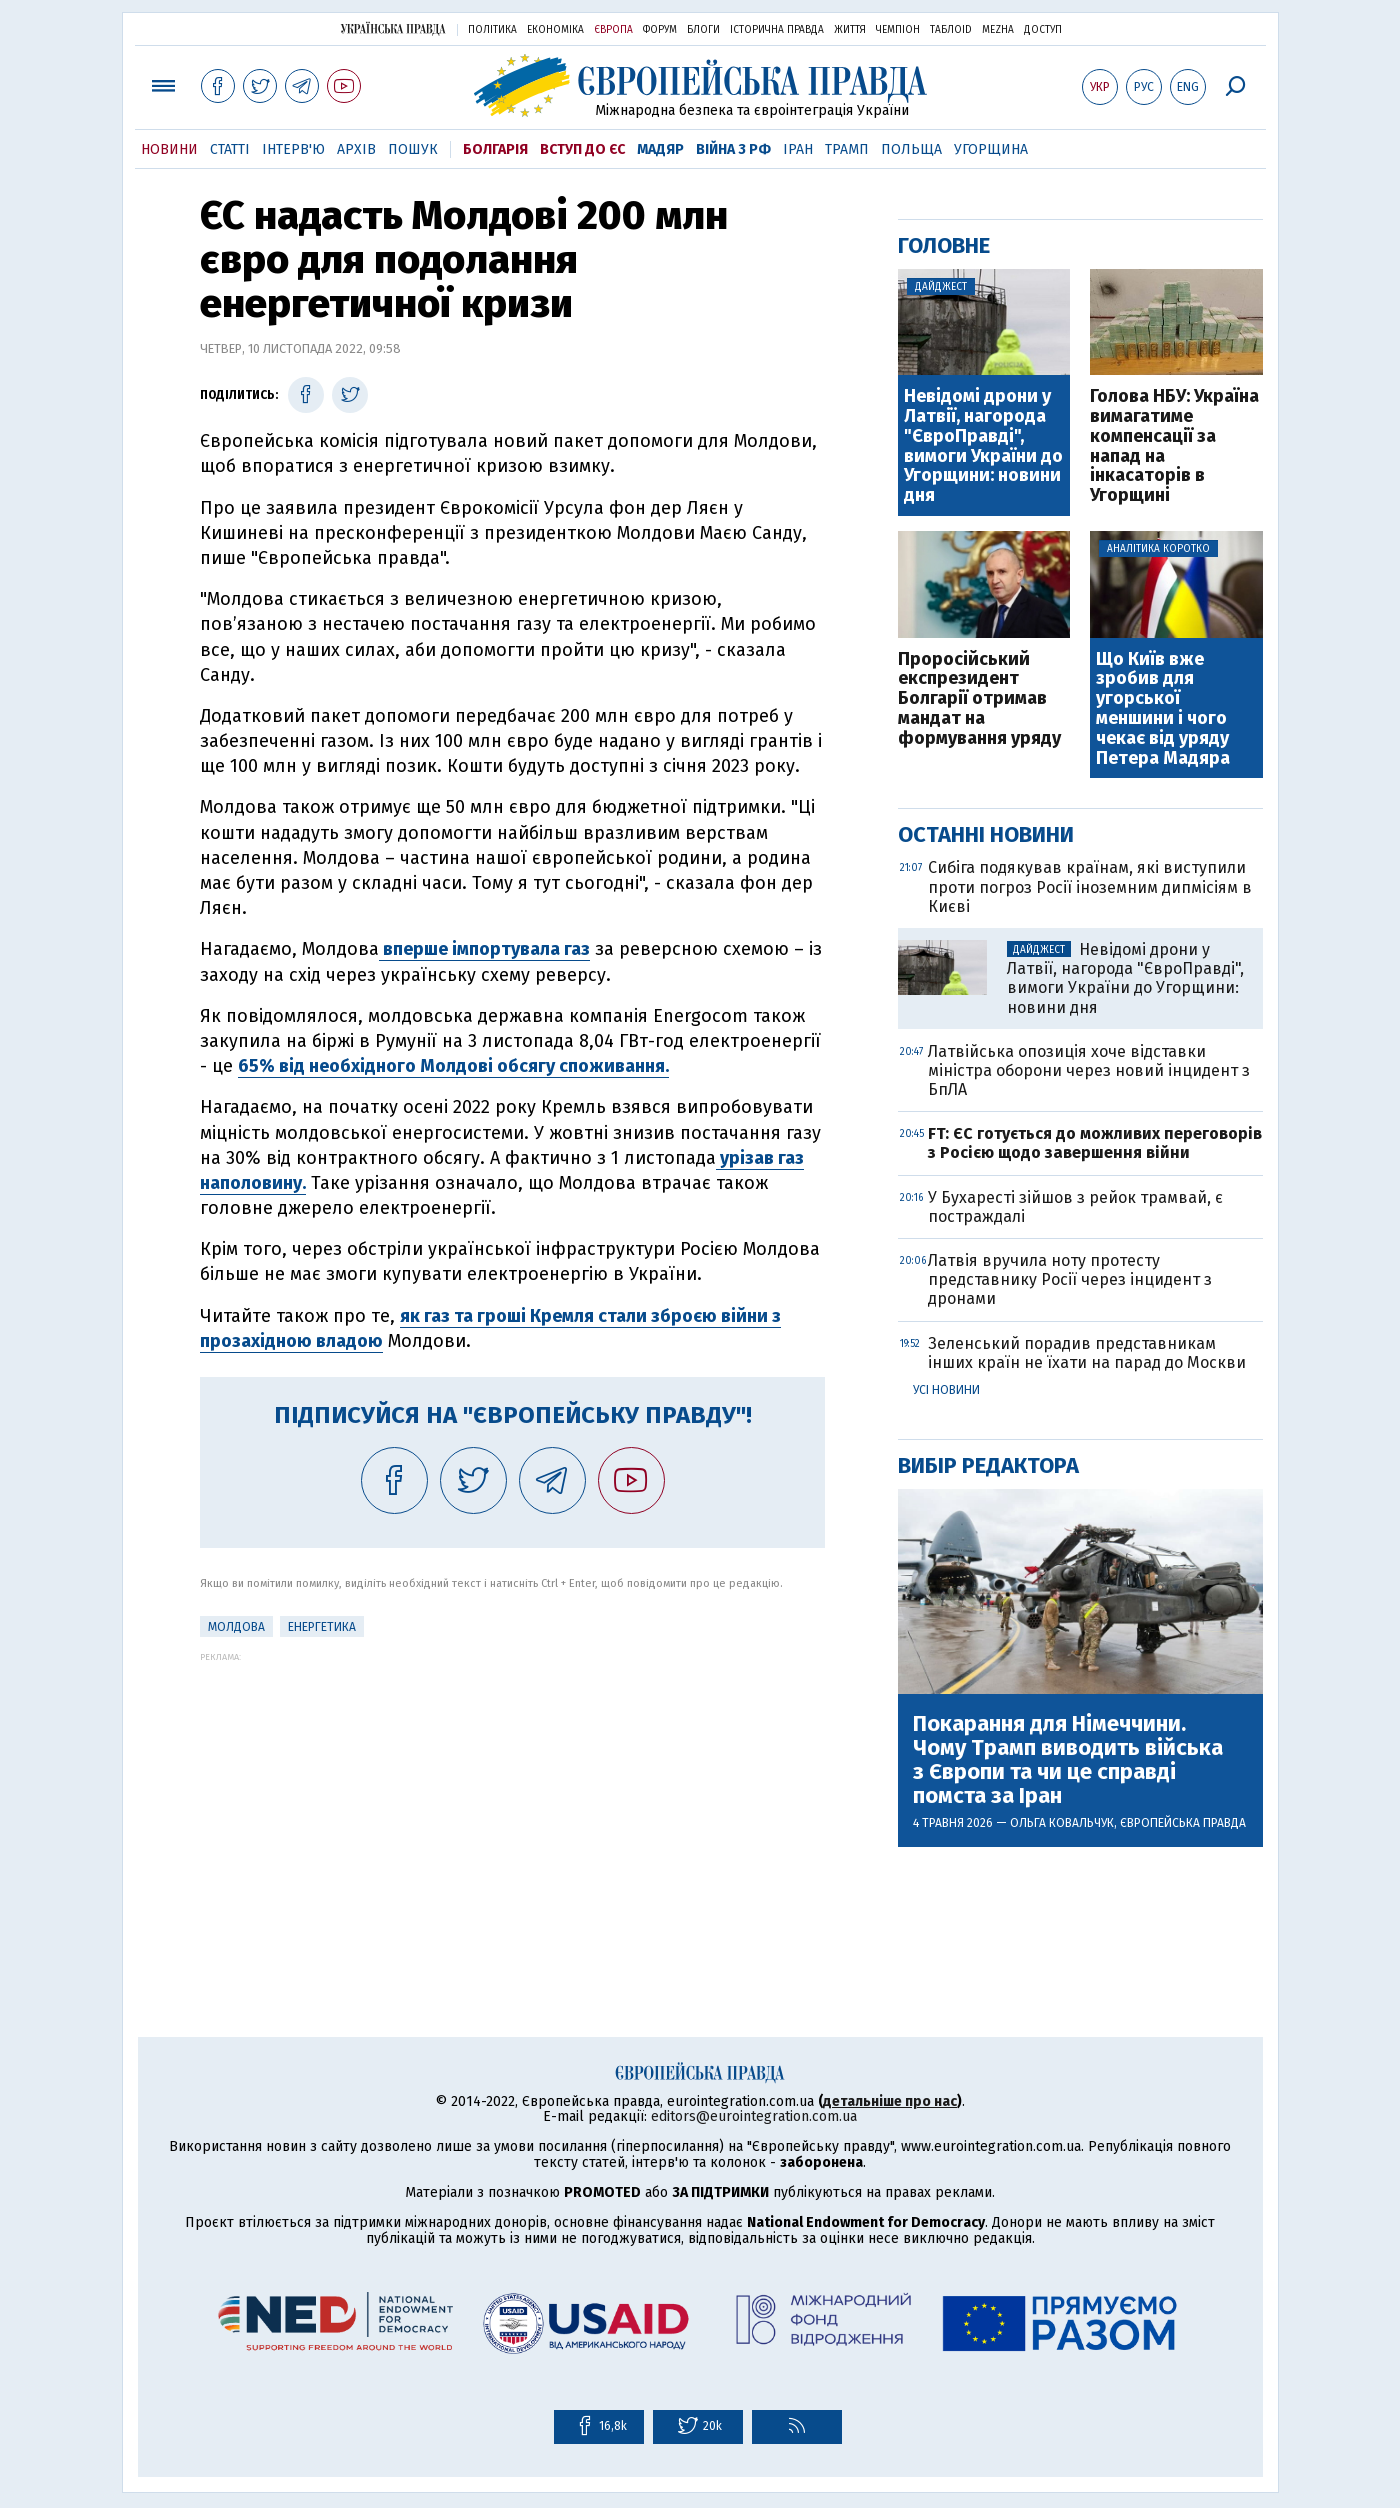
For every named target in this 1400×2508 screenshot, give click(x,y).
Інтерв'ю (293, 149)
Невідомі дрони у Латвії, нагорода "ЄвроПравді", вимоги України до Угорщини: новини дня (983, 446)
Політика (492, 30)
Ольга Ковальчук (1062, 1823)
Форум (660, 30)
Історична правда (777, 30)
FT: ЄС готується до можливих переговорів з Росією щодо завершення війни (1095, 1143)
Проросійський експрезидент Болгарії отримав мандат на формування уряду (979, 699)
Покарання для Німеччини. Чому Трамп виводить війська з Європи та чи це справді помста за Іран (1068, 1760)
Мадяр (660, 149)
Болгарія (495, 149)
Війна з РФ (733, 149)
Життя (850, 30)
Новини (169, 149)
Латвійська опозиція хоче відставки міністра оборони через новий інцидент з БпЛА (1089, 1070)
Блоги (703, 30)
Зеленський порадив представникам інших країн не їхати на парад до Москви (1087, 1353)
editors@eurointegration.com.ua (754, 2116)
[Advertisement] (512, 1802)
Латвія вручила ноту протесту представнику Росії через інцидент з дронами (1070, 1279)
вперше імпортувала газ (484, 949)
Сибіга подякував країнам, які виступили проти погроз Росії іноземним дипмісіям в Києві (1090, 886)
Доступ (1043, 30)
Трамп (847, 149)
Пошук (413, 149)
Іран (798, 149)
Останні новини (986, 834)
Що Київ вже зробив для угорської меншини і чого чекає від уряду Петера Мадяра (1163, 709)
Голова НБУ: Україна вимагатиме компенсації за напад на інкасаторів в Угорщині (1174, 446)
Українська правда (393, 28)
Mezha (998, 30)
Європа (613, 30)
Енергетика (322, 1627)
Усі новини (946, 1390)
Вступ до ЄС (582, 149)
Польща (911, 149)
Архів (356, 149)
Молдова (236, 1627)
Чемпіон (898, 30)
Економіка (555, 30)
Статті (230, 149)
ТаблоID (951, 30)
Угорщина (991, 149)
